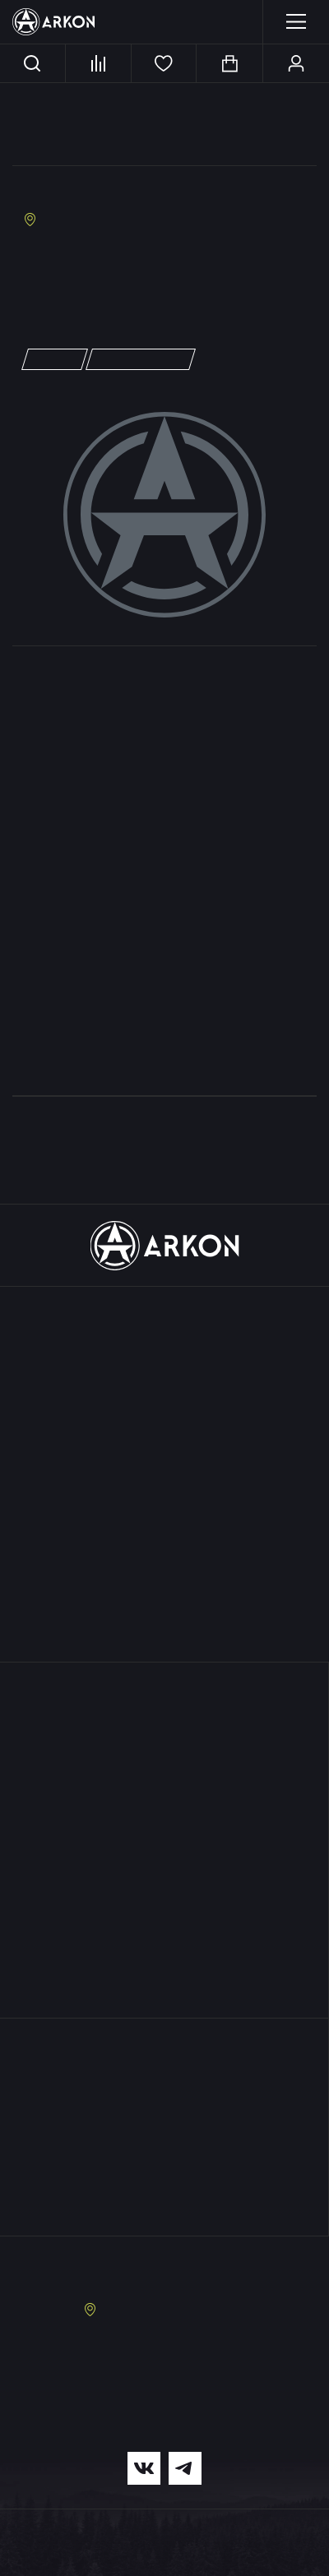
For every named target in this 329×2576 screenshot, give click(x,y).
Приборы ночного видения (164, 1410)
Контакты (164, 1980)
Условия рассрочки (164, 1817)
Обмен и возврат (164, 1840)
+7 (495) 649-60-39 (75, 259)
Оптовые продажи (164, 1886)
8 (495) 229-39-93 (189, 2351)
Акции (165, 1633)
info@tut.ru (54, 277)
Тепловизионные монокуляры (165, 1364)
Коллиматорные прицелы (165, 1456)
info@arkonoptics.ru (165, 2413)
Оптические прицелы (165, 1502)
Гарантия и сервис (164, 1748)
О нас (164, 1690)
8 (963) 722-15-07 (185, 2368)
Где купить (164, 1917)
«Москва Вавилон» (84, 193)
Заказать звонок (164, 2266)
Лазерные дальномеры (164, 1479)
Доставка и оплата (164, 1771)
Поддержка (164, 1721)
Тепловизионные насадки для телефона (164, 1525)
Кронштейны (165, 1548)
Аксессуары (164, 1571)
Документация (164, 1863)
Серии (164, 1602)
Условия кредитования (164, 1794)
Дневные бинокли (164, 1433)
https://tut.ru (61, 294)
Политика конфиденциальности (74, 2556)
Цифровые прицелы (165, 1387)
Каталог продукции (164, 1314)
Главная (43, 110)
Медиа (164, 1948)
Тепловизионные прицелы (165, 1341)
